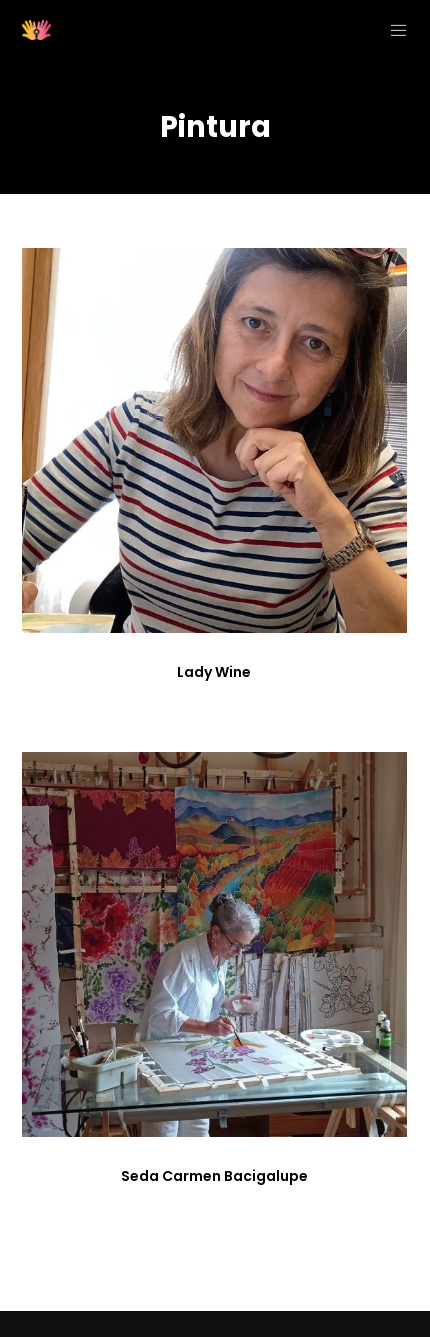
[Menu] (392, 30)
